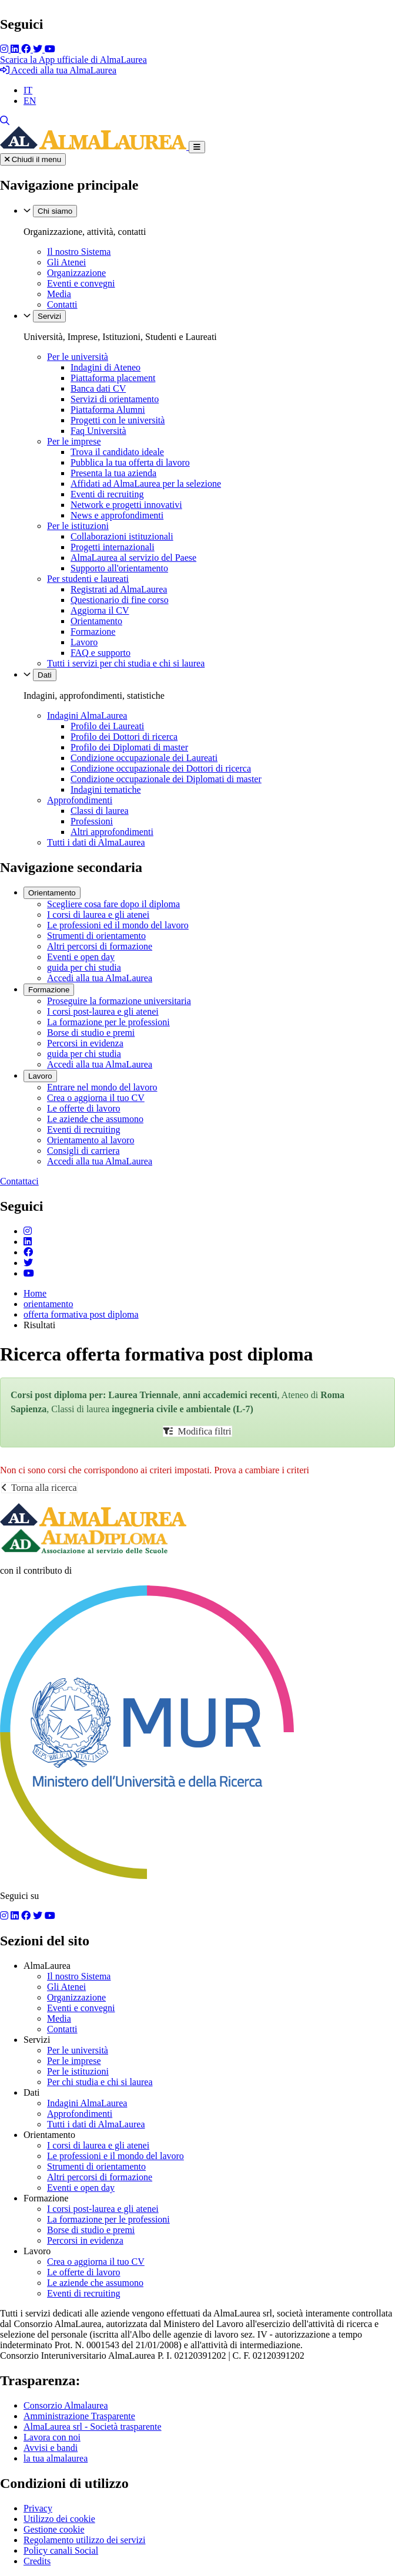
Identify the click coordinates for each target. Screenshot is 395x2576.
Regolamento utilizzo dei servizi (85, 2540)
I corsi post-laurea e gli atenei (103, 1011)
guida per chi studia (84, 967)
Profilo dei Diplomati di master (129, 747)
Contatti (62, 304)
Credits (37, 2561)
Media (59, 294)
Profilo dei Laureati (107, 726)
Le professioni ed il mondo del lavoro (118, 925)
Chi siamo (55, 211)
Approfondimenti (79, 800)
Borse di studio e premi (91, 1033)
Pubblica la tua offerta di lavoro (130, 462)
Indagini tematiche (106, 789)
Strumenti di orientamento (96, 936)
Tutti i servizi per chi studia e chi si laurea (126, 663)
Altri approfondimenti (112, 832)
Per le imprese (74, 441)
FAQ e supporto (100, 653)
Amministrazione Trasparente (79, 2416)
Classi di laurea (100, 811)
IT (28, 90)
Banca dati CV (98, 388)
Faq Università (98, 431)
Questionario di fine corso (120, 600)
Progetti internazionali (113, 547)
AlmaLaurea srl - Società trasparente (93, 2427)
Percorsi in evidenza (85, 1043)
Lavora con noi (52, 2437)
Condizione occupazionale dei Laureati (144, 758)
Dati (45, 675)
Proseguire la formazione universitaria (119, 1001)
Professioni (92, 821)
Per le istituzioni (78, 526)
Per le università (77, 357)
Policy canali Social (61, 2550)
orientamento (48, 1304)
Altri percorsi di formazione (99, 946)
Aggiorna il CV (100, 610)
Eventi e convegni (81, 283)
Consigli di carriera (83, 1151)
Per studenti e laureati (88, 579)
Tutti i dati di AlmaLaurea (96, 842)
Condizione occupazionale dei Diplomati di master (166, 779)
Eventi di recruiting (107, 494)
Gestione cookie (54, 2529)
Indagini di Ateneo (105, 367)
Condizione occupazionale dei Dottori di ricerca (161, 768)
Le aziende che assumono (95, 1119)
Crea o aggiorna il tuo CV (96, 1098)
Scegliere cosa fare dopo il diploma (113, 904)
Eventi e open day (81, 957)
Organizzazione (76, 273)
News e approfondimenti (117, 515)
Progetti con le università (118, 420)
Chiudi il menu (33, 159)
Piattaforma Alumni (108, 410)
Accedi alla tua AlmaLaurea (58, 70)
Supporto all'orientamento (119, 568)
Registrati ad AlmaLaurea (119, 589)
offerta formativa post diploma (81, 1314)
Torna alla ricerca (39, 1488)
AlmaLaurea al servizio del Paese (133, 558)
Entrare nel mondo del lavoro (102, 1087)
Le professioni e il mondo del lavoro (115, 2156)
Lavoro (84, 642)
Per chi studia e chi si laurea (100, 2082)
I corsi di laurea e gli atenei (98, 915)
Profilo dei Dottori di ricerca (124, 737)
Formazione (93, 632)
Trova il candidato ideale (117, 452)
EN (30, 101)
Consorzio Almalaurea (66, 2405)
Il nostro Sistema (79, 252)
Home (35, 1293)
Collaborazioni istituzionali (122, 536)
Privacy (38, 2508)
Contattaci (19, 1181)
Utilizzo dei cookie (59, 2519)
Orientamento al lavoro (90, 1140)
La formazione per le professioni (108, 1022)
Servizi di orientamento (115, 399)
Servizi (49, 316)
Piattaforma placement (113, 378)
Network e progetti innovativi (126, 505)
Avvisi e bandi (51, 2448)
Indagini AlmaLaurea (87, 715)
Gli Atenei (66, 262)
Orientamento (96, 621)
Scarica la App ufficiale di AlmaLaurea (73, 60)
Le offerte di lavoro (83, 1108)
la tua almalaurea (56, 2458)
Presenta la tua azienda (113, 473)
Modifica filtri (197, 1431)
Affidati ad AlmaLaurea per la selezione (146, 484)
